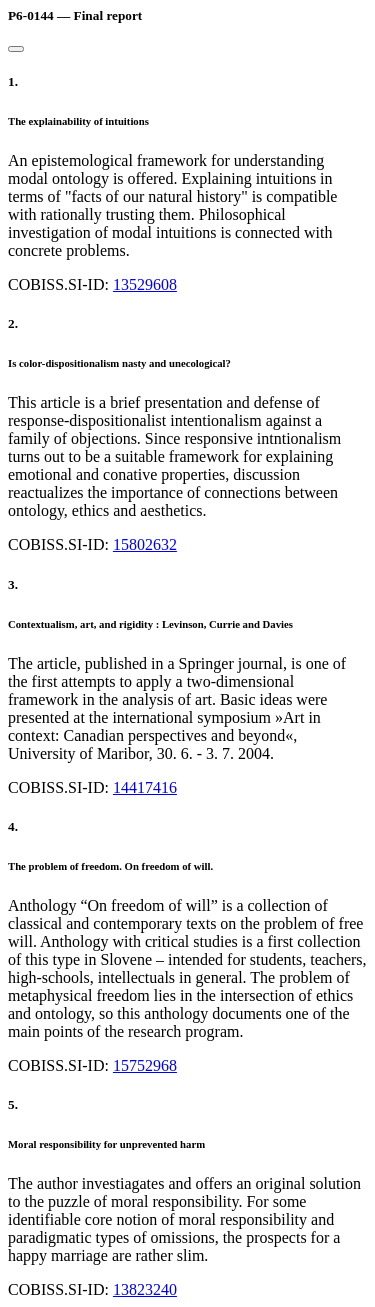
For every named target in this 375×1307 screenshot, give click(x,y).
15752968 (145, 1065)
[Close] (16, 49)
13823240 (145, 1289)
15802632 (145, 544)
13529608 (145, 284)
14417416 (145, 787)
